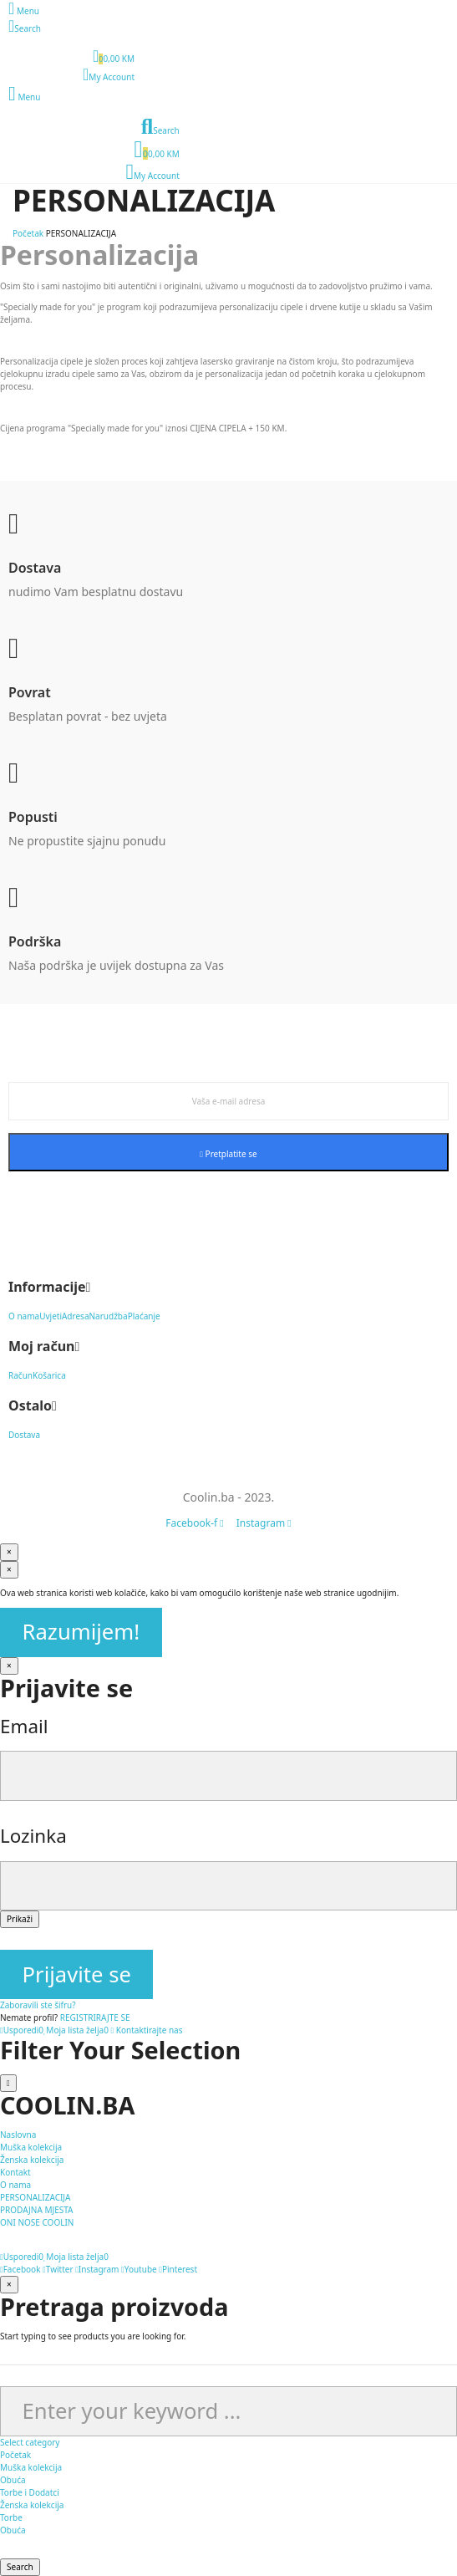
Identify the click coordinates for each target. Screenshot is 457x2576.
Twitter (58, 2269)
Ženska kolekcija (31, 2505)
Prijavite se (77, 1974)
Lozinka (33, 1836)
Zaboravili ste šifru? (38, 2005)
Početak (15, 2455)
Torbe (11, 2517)
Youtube (139, 2269)
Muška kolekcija (31, 2467)
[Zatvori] (9, 1552)
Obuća (13, 2480)
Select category (29, 2442)
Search (20, 2567)
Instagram (97, 2269)
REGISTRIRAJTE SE (95, 2017)
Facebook (20, 2269)
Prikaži (20, 1919)
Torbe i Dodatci (29, 2492)
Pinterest (178, 2269)
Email (24, 1726)
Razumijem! (81, 1631)
